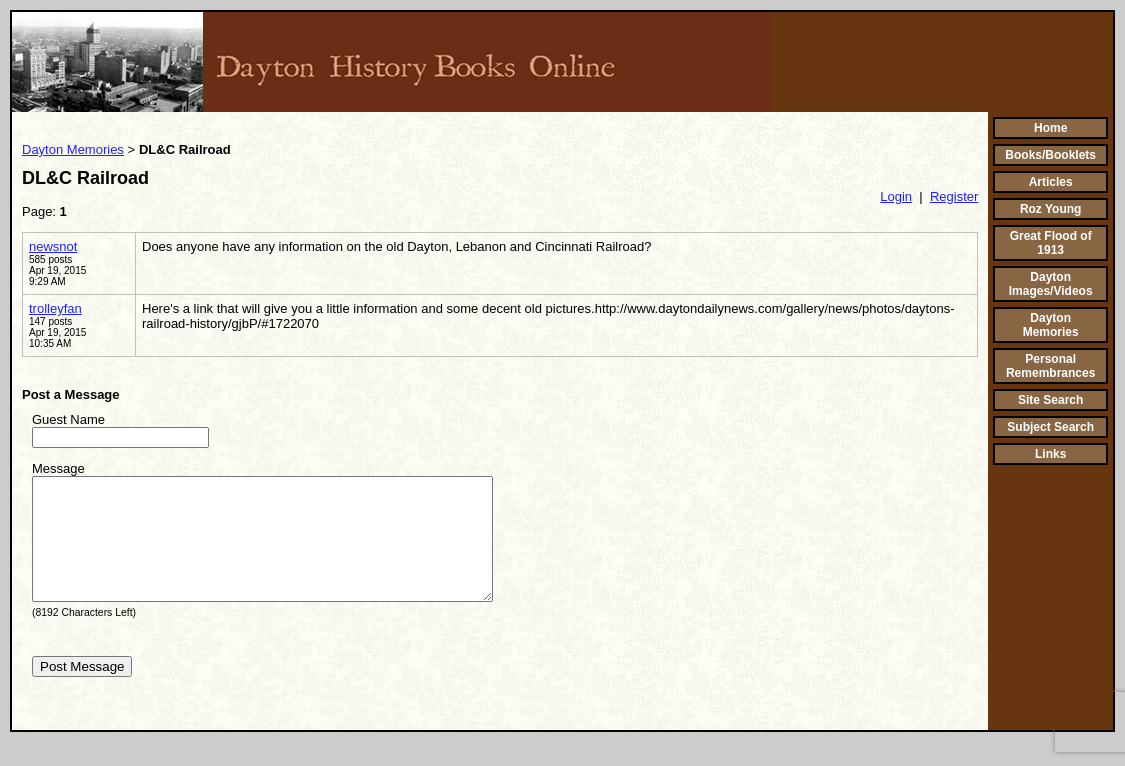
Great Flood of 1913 (1051, 243)
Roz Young (1051, 209)
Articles (1051, 182)
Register (954, 196)
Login (896, 196)
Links (1050, 454)
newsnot (53, 246)
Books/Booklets (1050, 155)
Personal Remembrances (1050, 366)
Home (1050, 128)
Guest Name (68, 419)
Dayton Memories (73, 149)
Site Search (1050, 400)
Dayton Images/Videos (1051, 284)
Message (58, 468)
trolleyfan (55, 308)
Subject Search (1050, 427)
